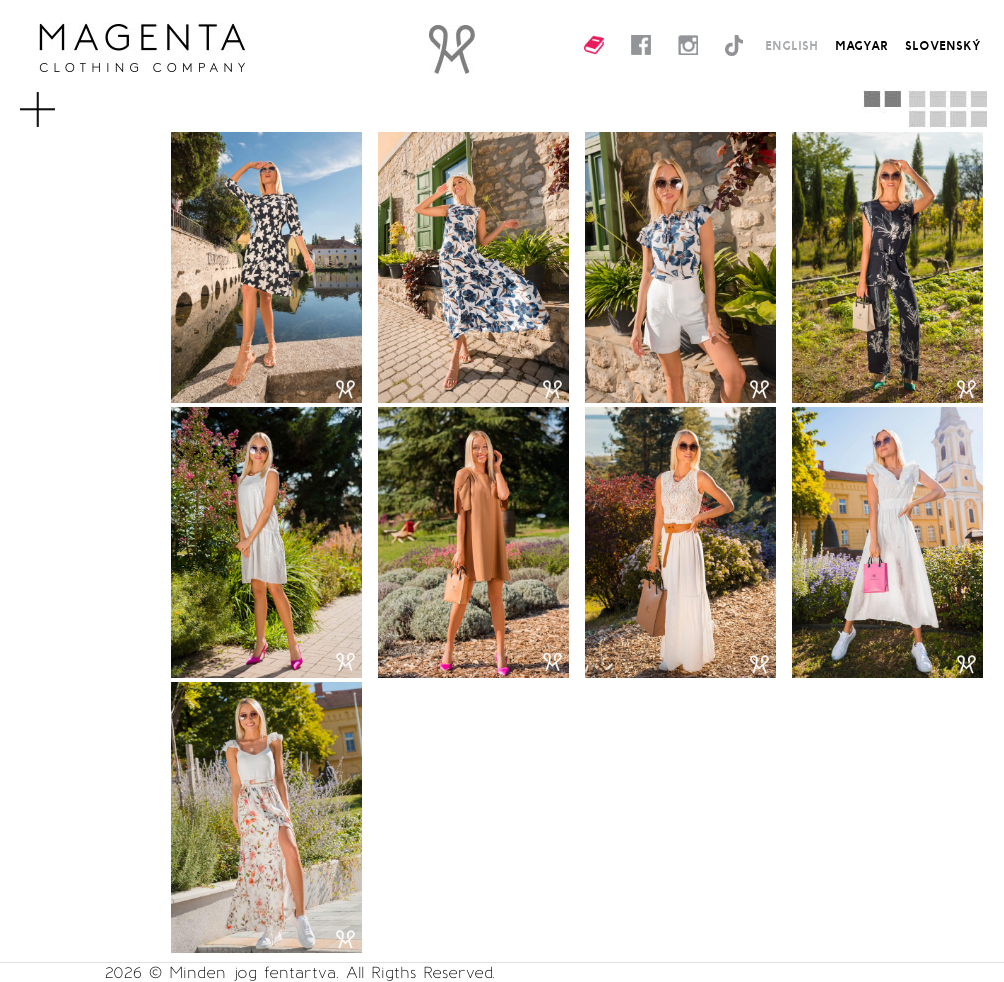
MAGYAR (861, 45)
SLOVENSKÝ (943, 45)
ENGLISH (791, 45)
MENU (63, 100)
